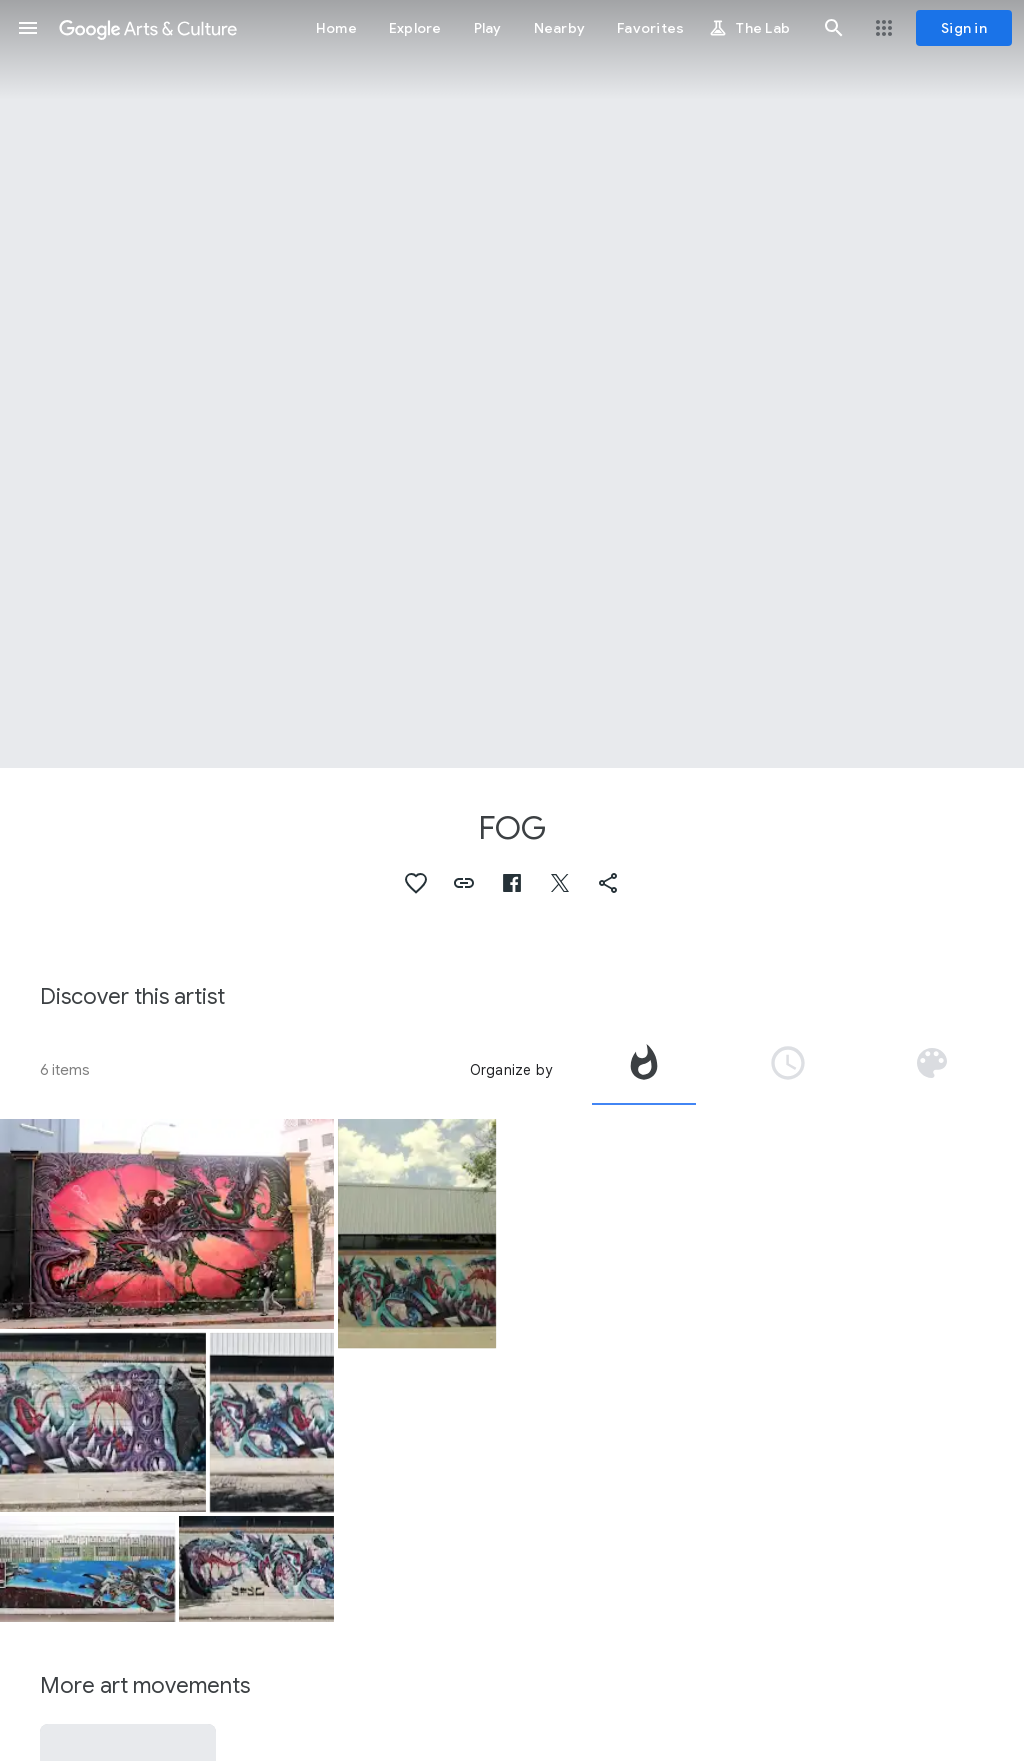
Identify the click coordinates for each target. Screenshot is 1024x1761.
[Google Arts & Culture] (148, 28)
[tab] (644, 1070)
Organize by (511, 1070)
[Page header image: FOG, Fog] (512, 384)
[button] (28, 28)
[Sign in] (964, 28)
